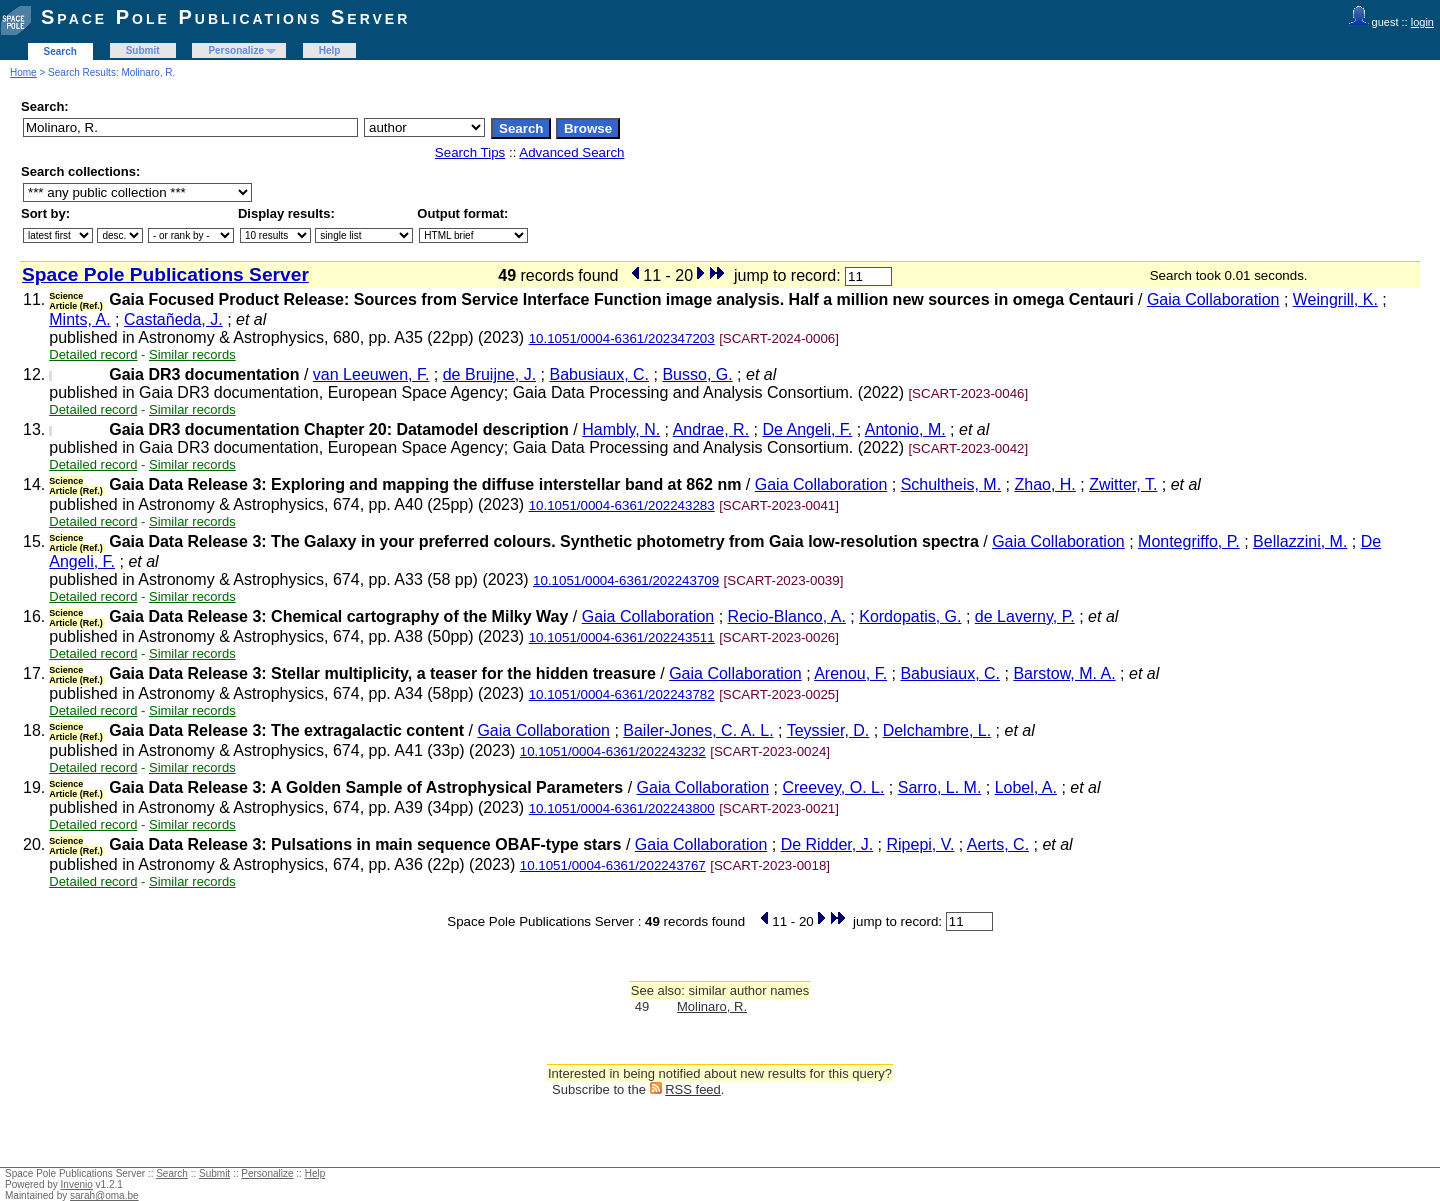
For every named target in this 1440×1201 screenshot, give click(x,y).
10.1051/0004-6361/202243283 (622, 505)
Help (330, 50)
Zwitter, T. (1123, 484)
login (1422, 22)
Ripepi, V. (920, 844)
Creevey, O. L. (833, 787)
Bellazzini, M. (1300, 541)
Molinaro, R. (712, 1006)
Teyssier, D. (828, 730)
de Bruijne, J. (489, 374)
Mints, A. (79, 319)
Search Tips (470, 152)
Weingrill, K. (1335, 299)
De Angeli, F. (807, 429)
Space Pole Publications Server (225, 17)
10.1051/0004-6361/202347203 (622, 338)
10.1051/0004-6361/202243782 (622, 694)
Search (60, 51)
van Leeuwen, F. (371, 374)
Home (23, 72)
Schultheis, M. (951, 484)
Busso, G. (697, 374)
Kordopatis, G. (910, 616)
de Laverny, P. (1025, 616)
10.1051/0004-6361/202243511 (622, 637)
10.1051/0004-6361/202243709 (626, 580)
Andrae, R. (711, 429)
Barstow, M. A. (1064, 673)
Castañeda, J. (173, 319)
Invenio (77, 1184)
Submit (143, 50)
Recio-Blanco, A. (787, 616)
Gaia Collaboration (1213, 299)
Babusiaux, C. (599, 374)
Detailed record (93, 354)
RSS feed (693, 1089)
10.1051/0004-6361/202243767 (613, 865)
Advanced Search (571, 152)
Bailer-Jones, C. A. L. (698, 730)
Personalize (236, 50)
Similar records (192, 354)
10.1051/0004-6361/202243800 (622, 808)
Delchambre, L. (937, 730)
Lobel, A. (1026, 787)
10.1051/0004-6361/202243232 (613, 751)
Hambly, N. (621, 429)
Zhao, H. (1044, 484)
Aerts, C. (998, 844)
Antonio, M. (905, 429)
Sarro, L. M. (940, 787)
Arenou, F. (850, 673)
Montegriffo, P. (1189, 541)
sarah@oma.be (104, 1195)
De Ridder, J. (827, 844)
